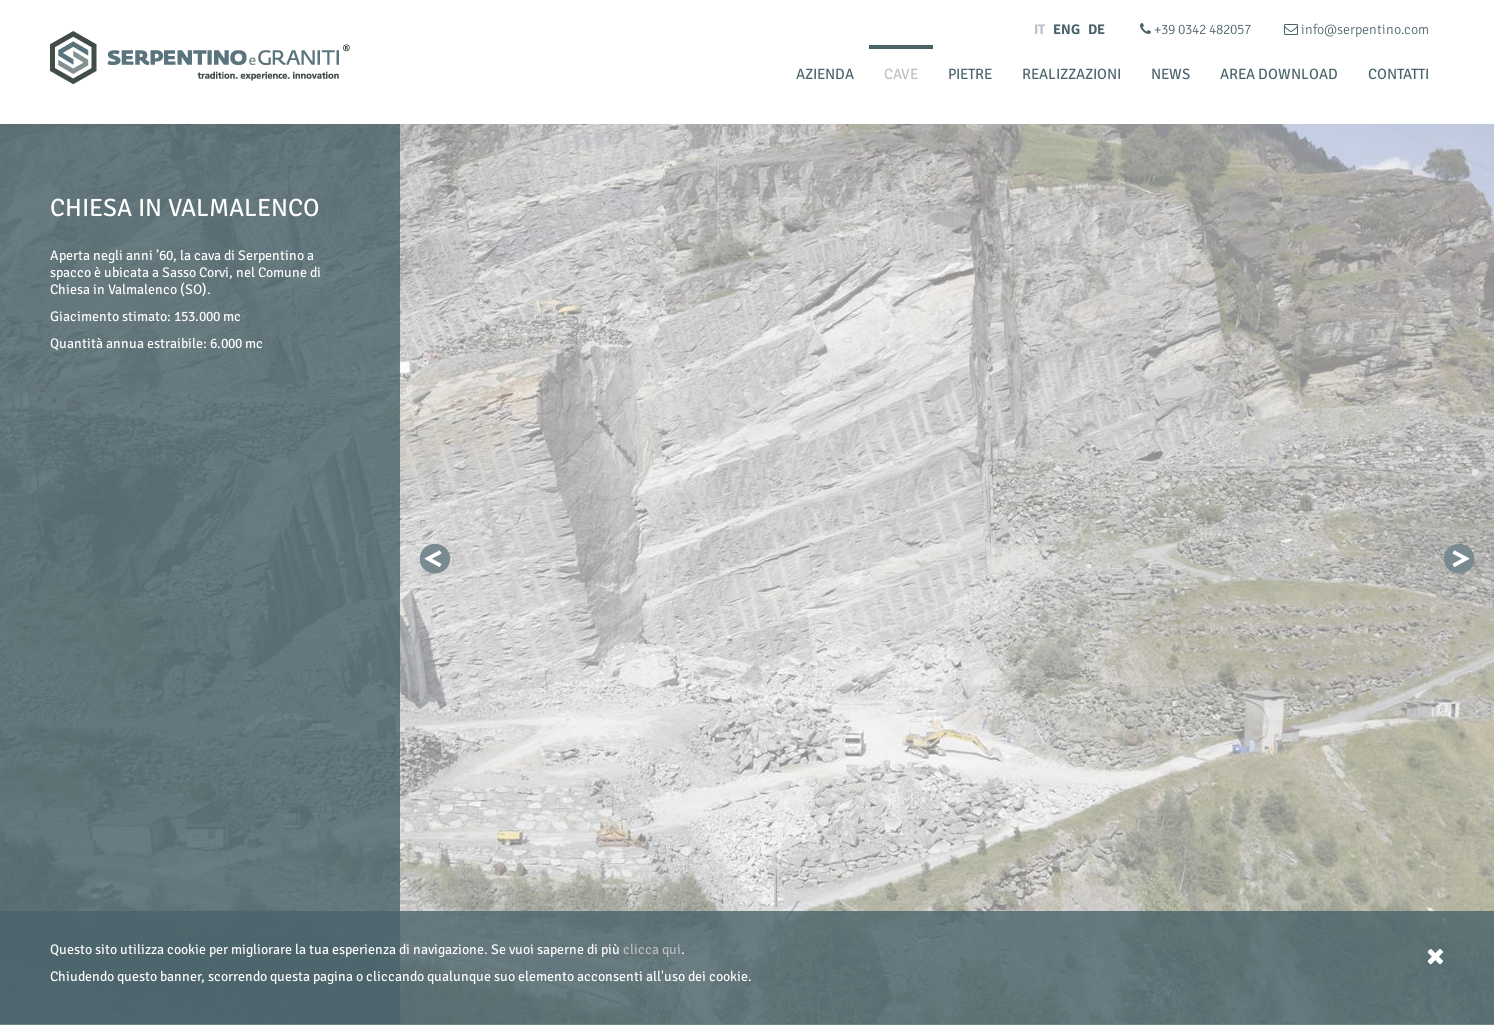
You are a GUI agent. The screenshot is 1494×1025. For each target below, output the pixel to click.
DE (1096, 29)
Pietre (970, 74)
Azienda (825, 74)
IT (1039, 29)
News (1170, 74)
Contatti (1398, 74)
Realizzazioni (1071, 74)
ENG (1066, 29)
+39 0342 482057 (1197, 29)
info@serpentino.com (1356, 29)
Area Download (1279, 74)
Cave (901, 74)
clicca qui (652, 949)
